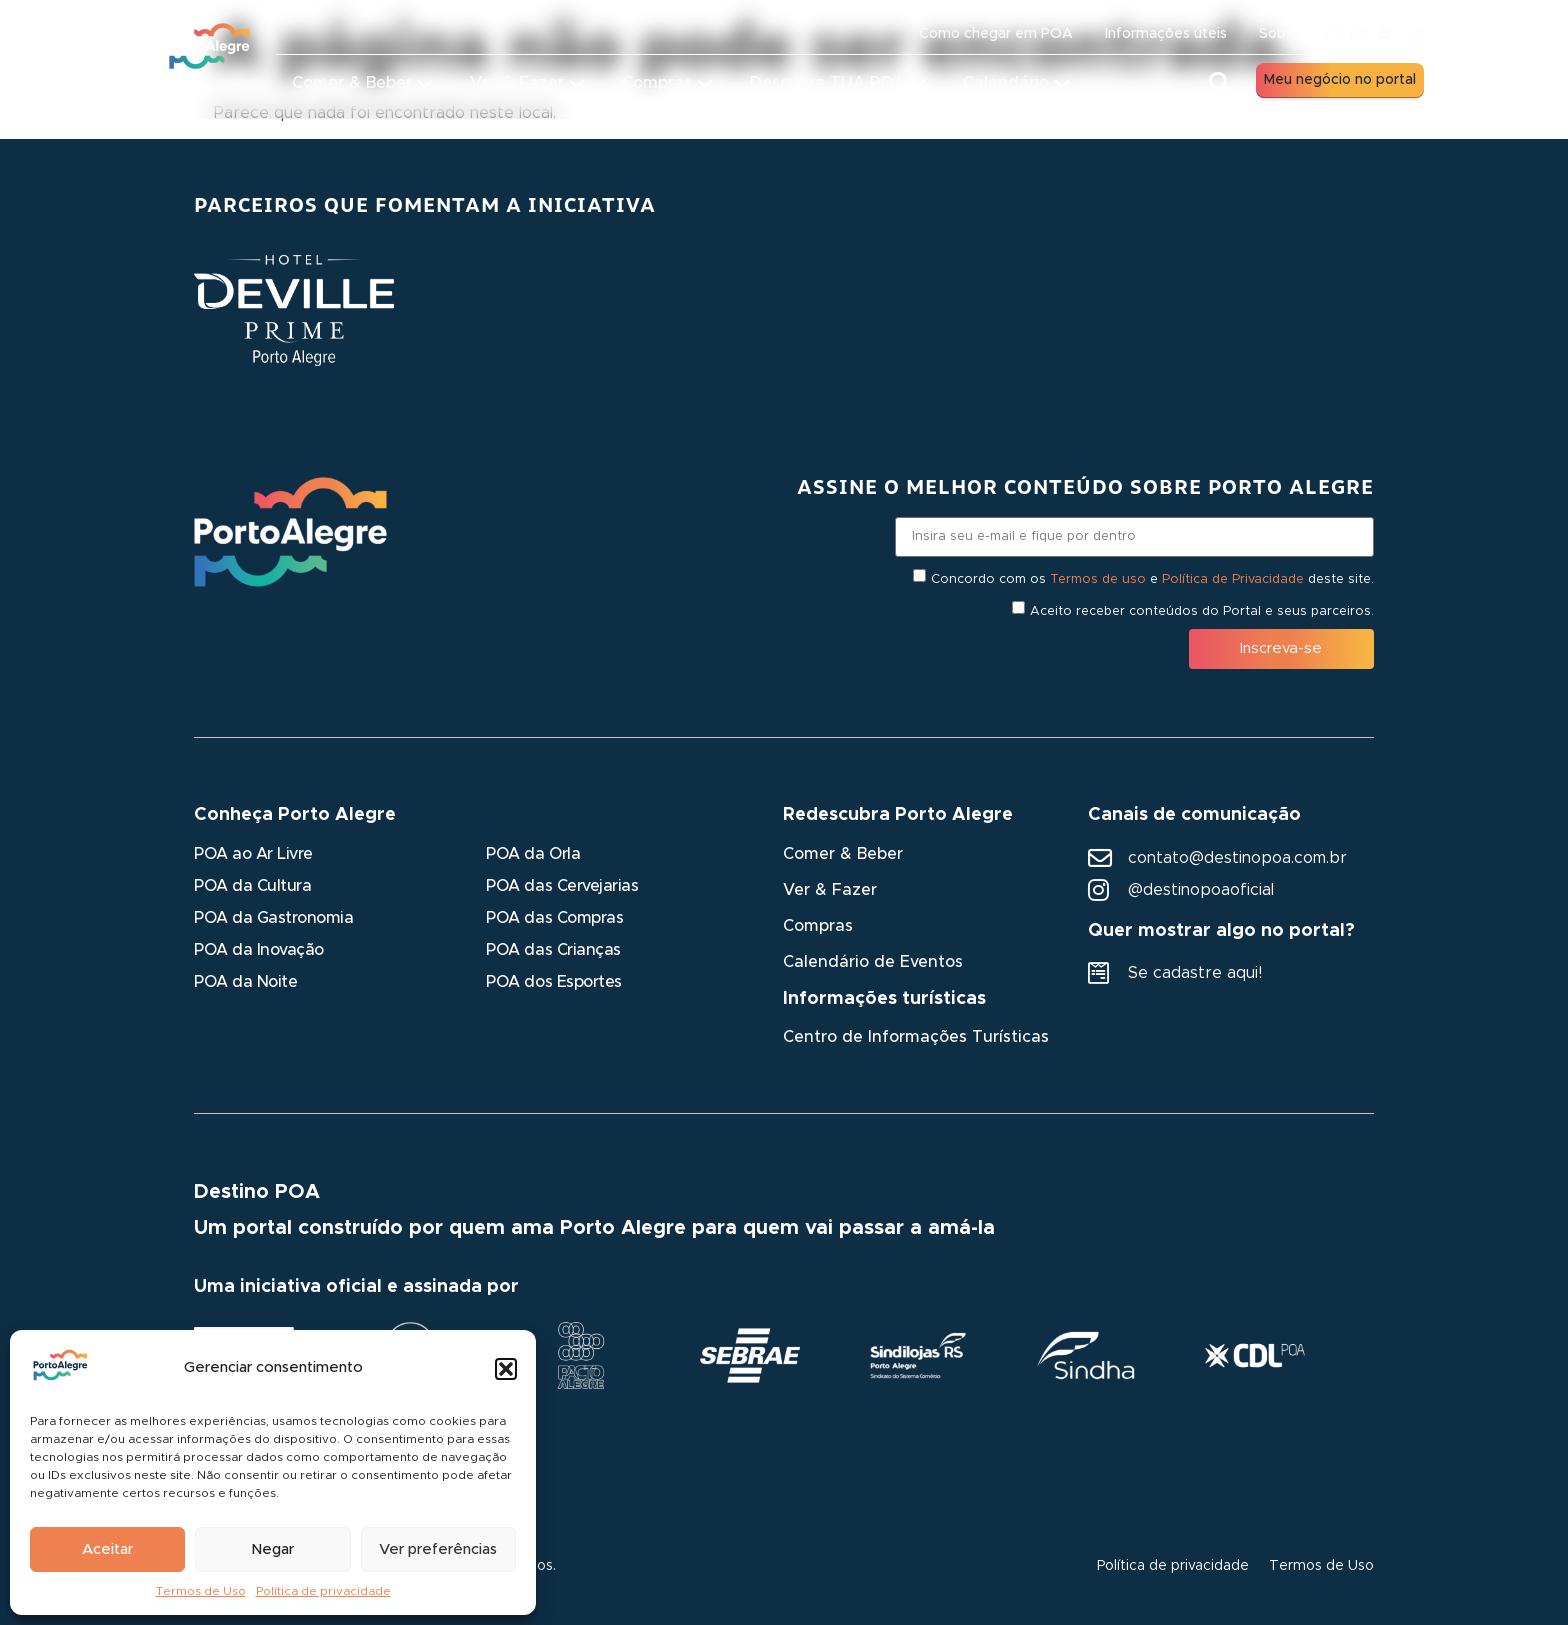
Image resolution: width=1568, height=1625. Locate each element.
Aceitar (107, 1549)
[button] (506, 1369)
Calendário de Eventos (873, 962)
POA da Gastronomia (273, 918)
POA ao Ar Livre (253, 854)
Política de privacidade (323, 1591)
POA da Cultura (252, 886)
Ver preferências (438, 1549)
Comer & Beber (843, 854)
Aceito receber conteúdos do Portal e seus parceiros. (1202, 610)
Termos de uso (1098, 578)
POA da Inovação (259, 950)
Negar (272, 1549)
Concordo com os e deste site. (1152, 578)
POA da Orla (533, 854)
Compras (818, 926)
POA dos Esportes (553, 982)
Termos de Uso (201, 1591)
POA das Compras (554, 918)
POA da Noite (245, 982)
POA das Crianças (553, 950)
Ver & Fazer (830, 890)
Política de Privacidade (1233, 578)
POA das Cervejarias (562, 886)
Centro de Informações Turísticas (916, 1037)
